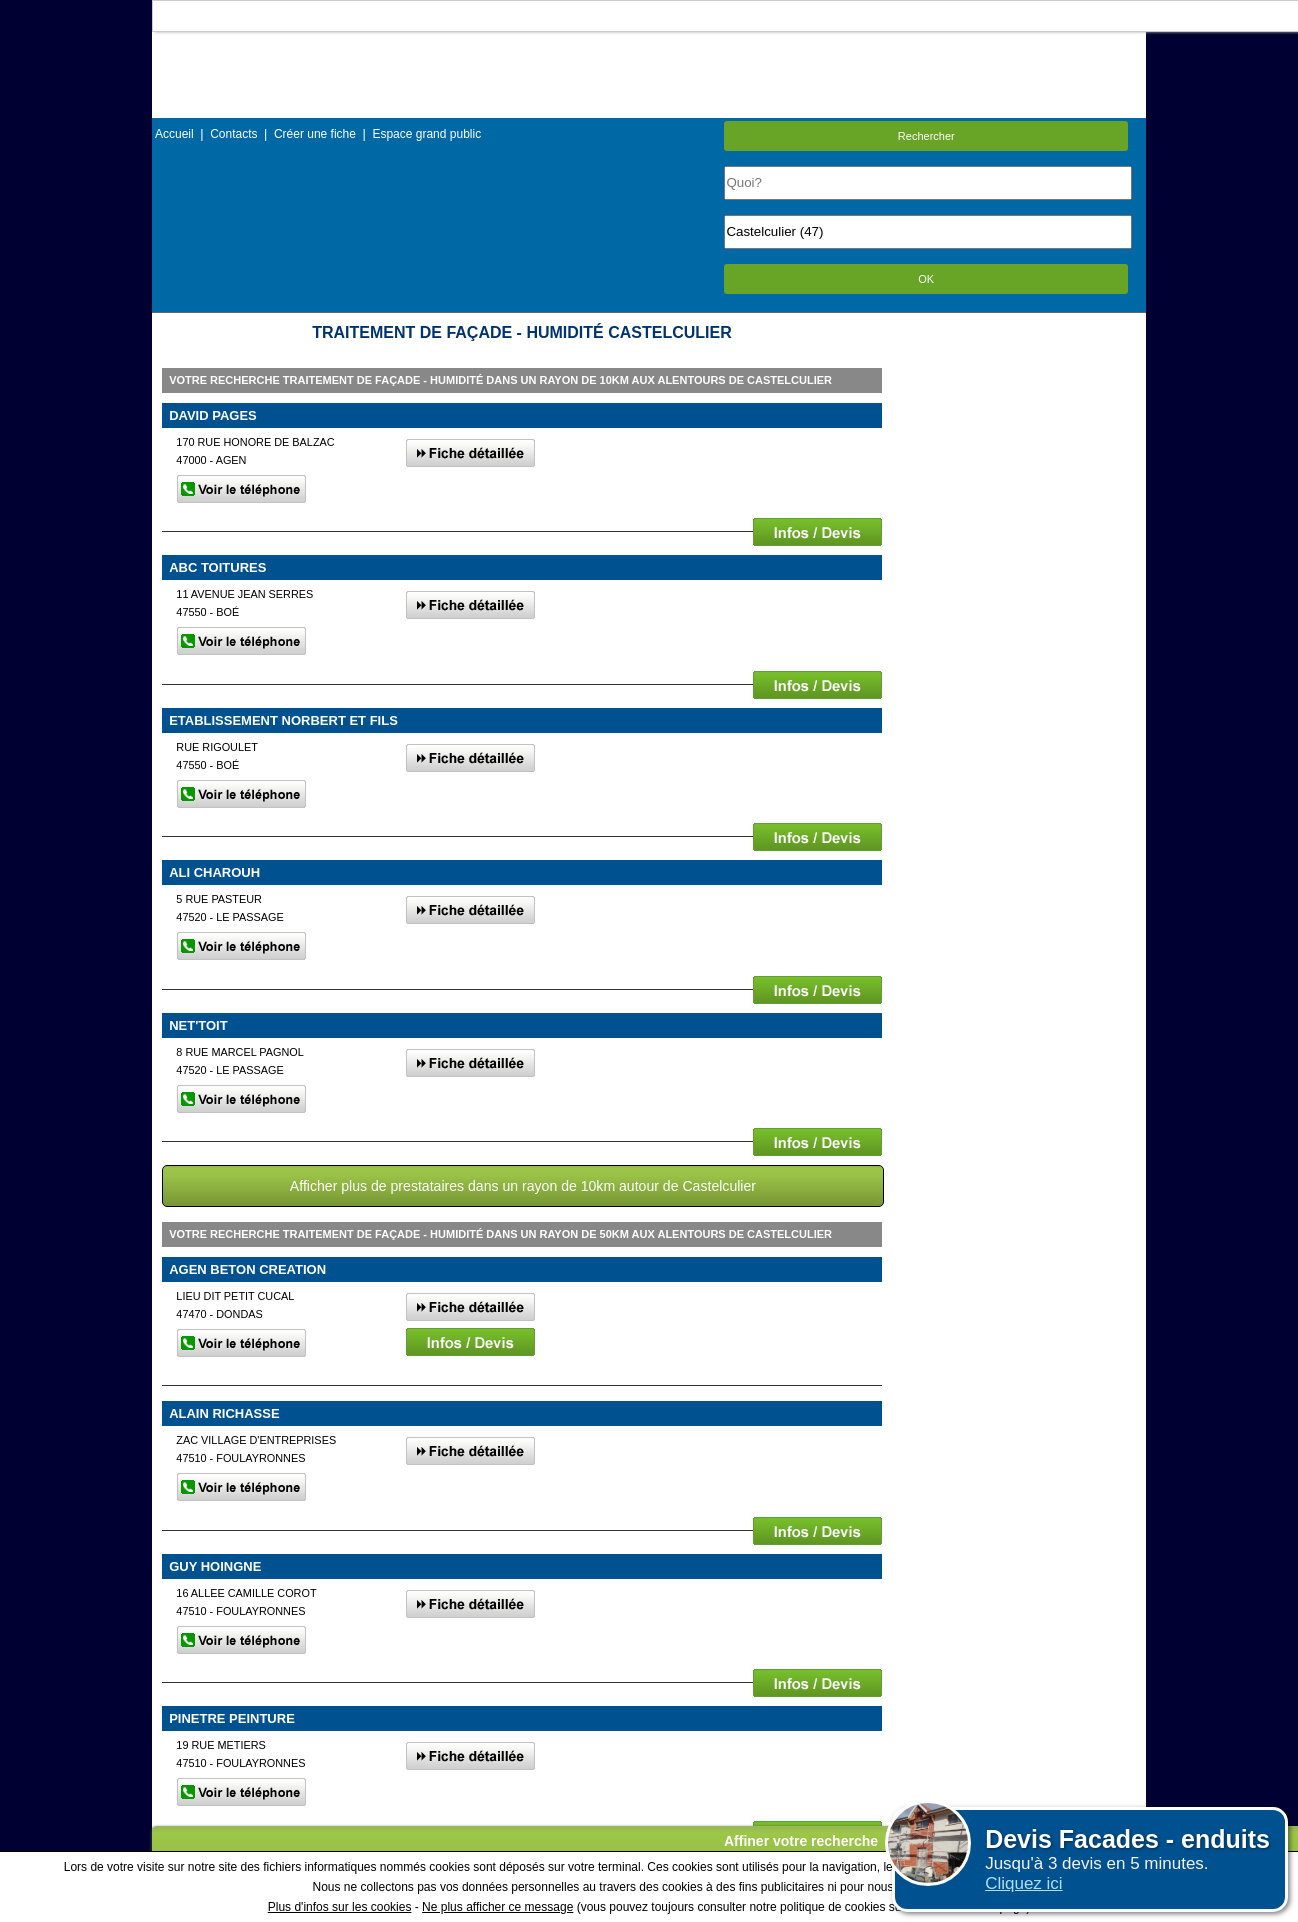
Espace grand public (426, 134)
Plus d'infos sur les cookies (340, 1907)
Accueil (174, 134)
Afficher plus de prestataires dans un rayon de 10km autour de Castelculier (523, 1186)
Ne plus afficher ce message (497, 1907)
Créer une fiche (315, 134)
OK (926, 279)
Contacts (233, 134)
